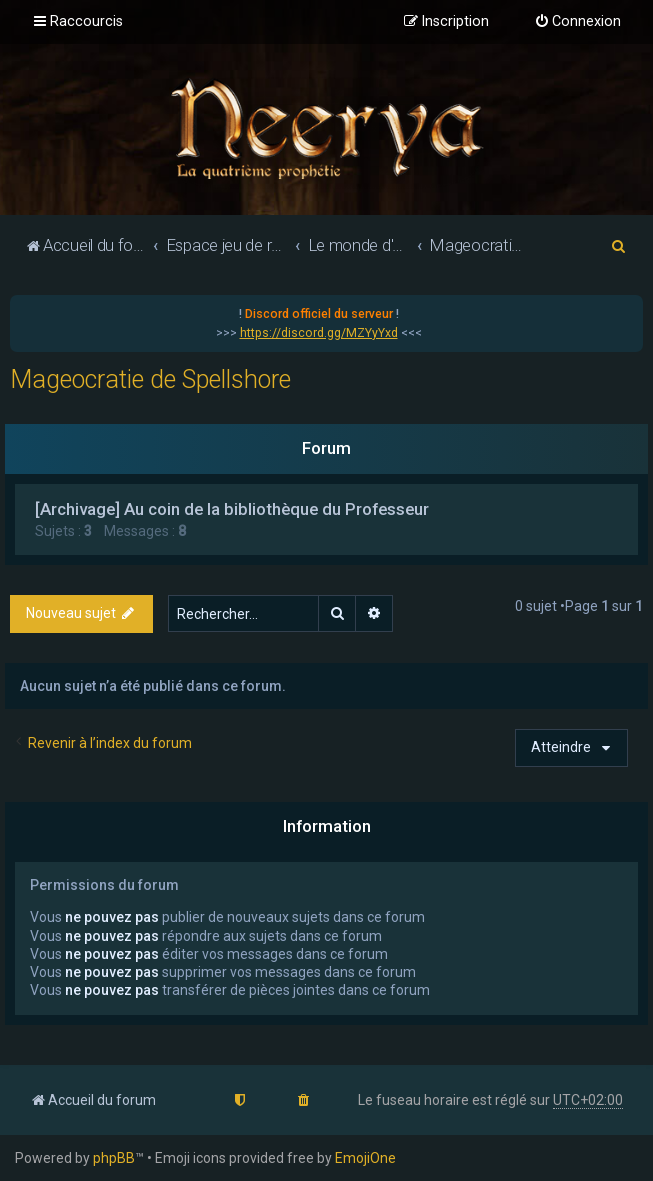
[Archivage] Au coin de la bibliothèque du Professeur (232, 509)
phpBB (114, 1158)
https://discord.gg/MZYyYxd (319, 333)
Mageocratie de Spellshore (150, 379)
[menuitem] (577, 22)
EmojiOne (365, 1158)
